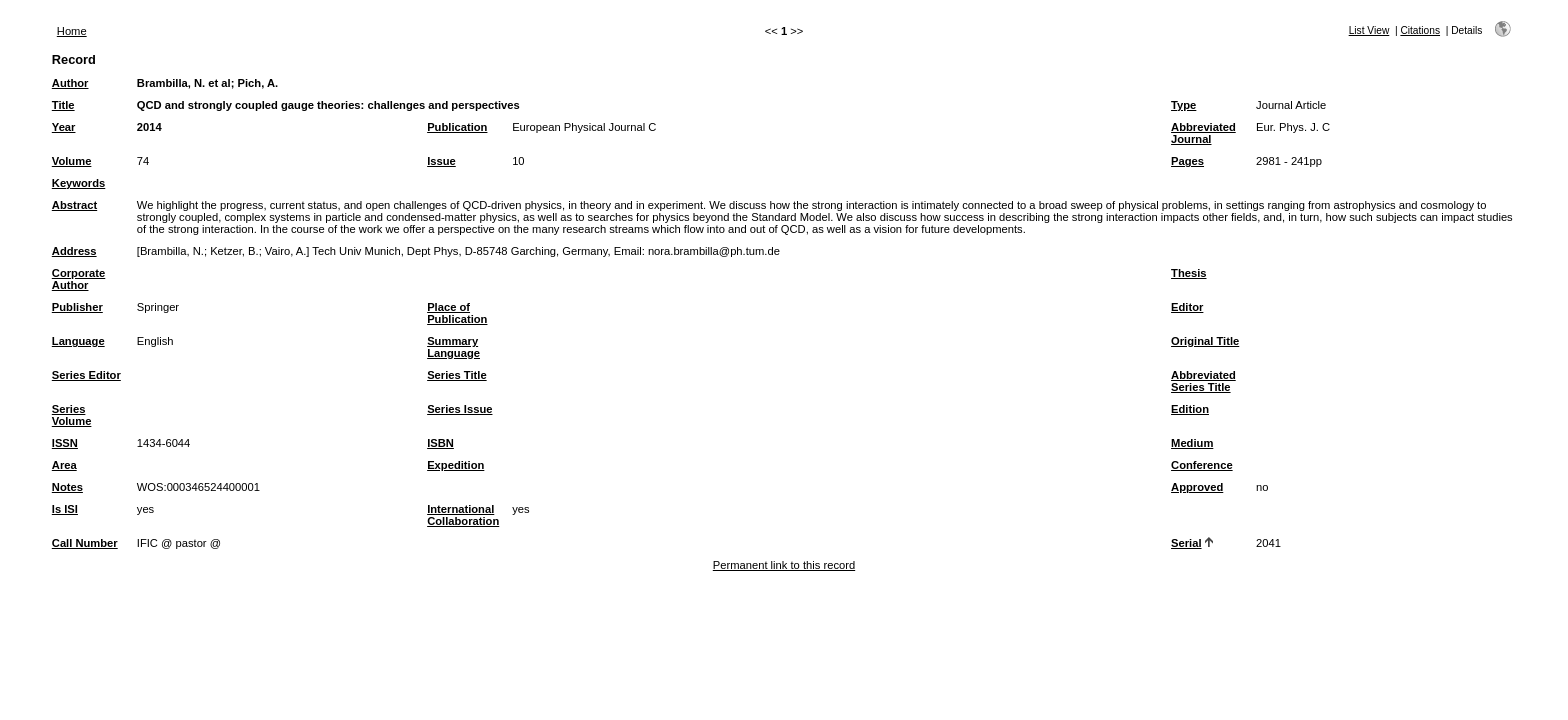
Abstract (74, 205)
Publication (457, 127)
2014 (149, 127)
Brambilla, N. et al (184, 83)
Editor (1187, 307)
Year (64, 127)
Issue (441, 161)
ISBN (440, 443)
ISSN (65, 443)
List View (1369, 30)
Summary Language (453, 347)
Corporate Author (78, 279)
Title (63, 105)
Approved (1197, 487)
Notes (67, 487)
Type (1183, 105)
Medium (1192, 443)
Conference (1202, 465)
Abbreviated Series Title (1203, 381)
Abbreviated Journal (1203, 133)
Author (70, 83)
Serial (1186, 543)
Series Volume (72, 415)
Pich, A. (258, 83)
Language (78, 341)
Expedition (455, 465)
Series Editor (86, 375)
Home (72, 31)
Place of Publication (457, 313)
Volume (72, 161)
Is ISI (65, 509)
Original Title (1205, 341)
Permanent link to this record (784, 565)
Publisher (77, 307)
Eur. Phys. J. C (1293, 127)
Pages (1187, 161)
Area (64, 465)
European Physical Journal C (584, 127)
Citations (1420, 30)
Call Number (85, 543)
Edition (1190, 409)
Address (74, 251)
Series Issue (459, 409)
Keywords (78, 183)
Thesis (1188, 273)
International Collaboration (463, 515)
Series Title (457, 375)
